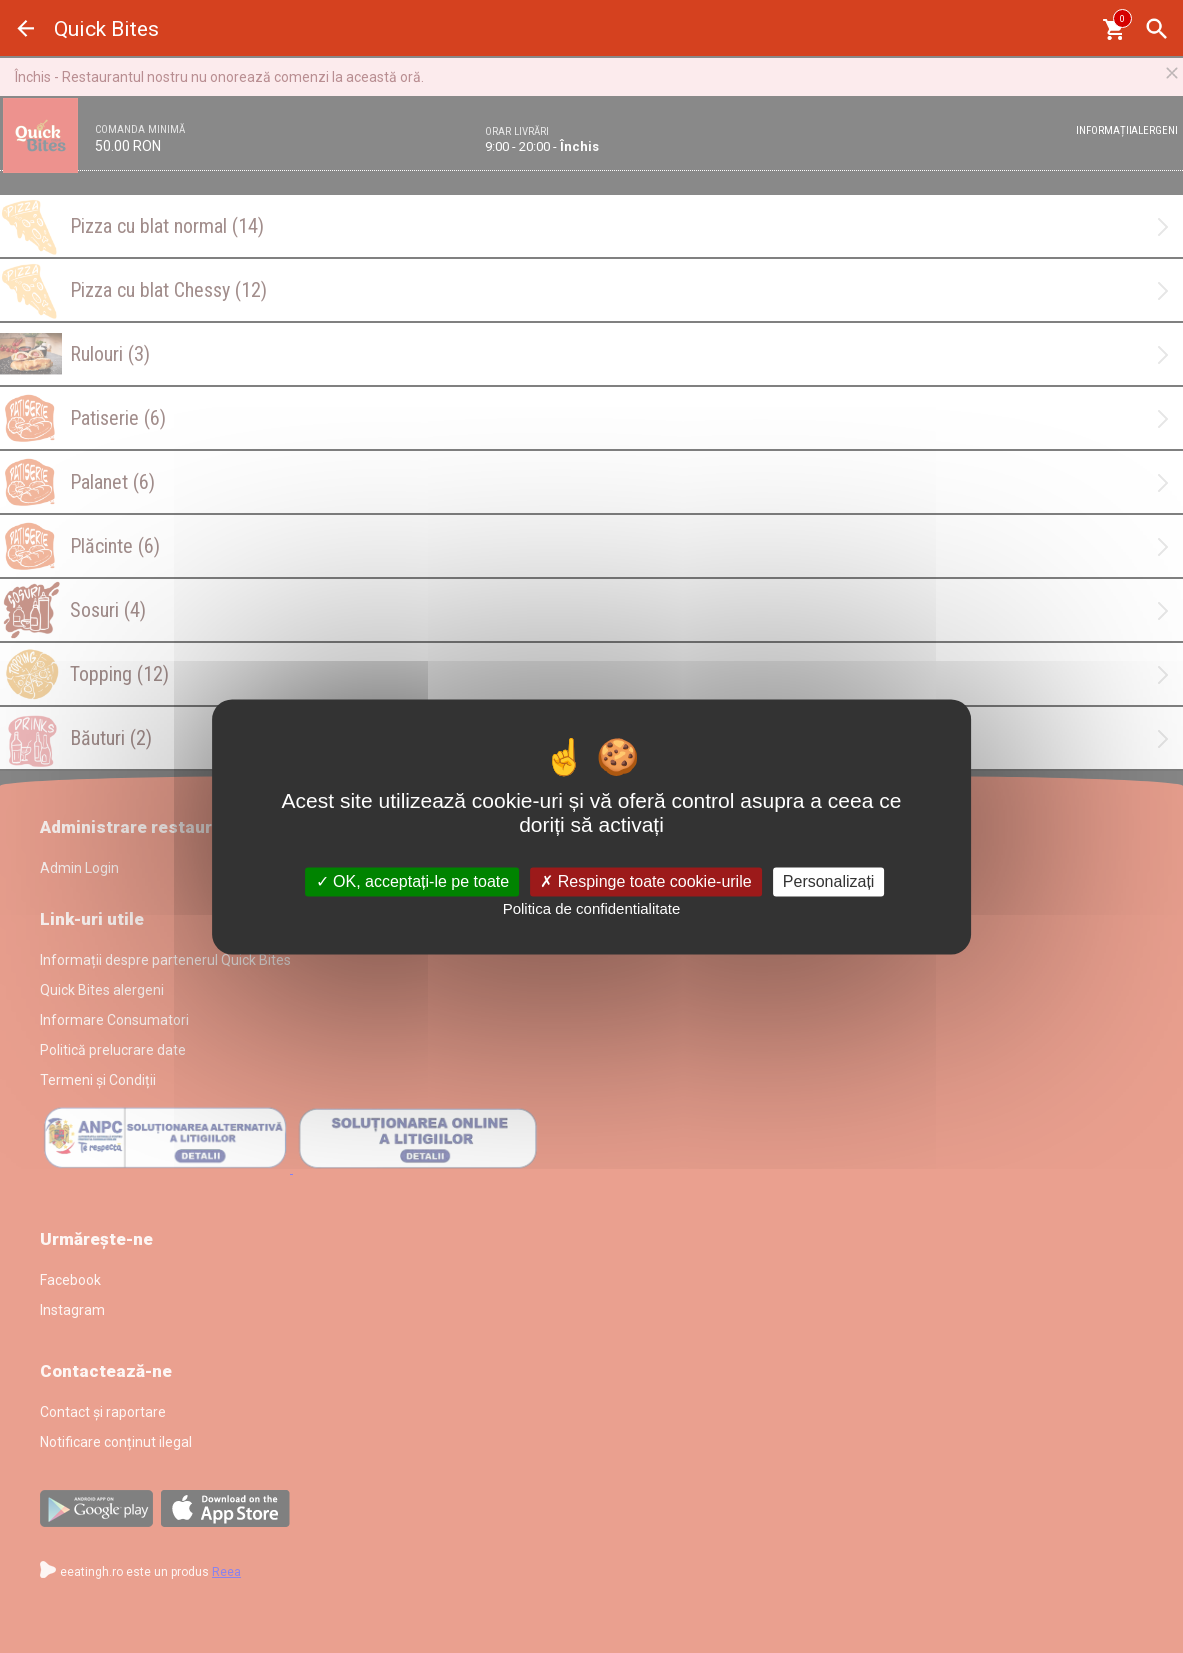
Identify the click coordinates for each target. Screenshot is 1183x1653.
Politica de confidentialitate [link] (592, 909)
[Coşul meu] (1113, 29)
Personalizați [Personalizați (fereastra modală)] (829, 881)
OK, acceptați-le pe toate (413, 881)
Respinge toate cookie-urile (645, 881)
